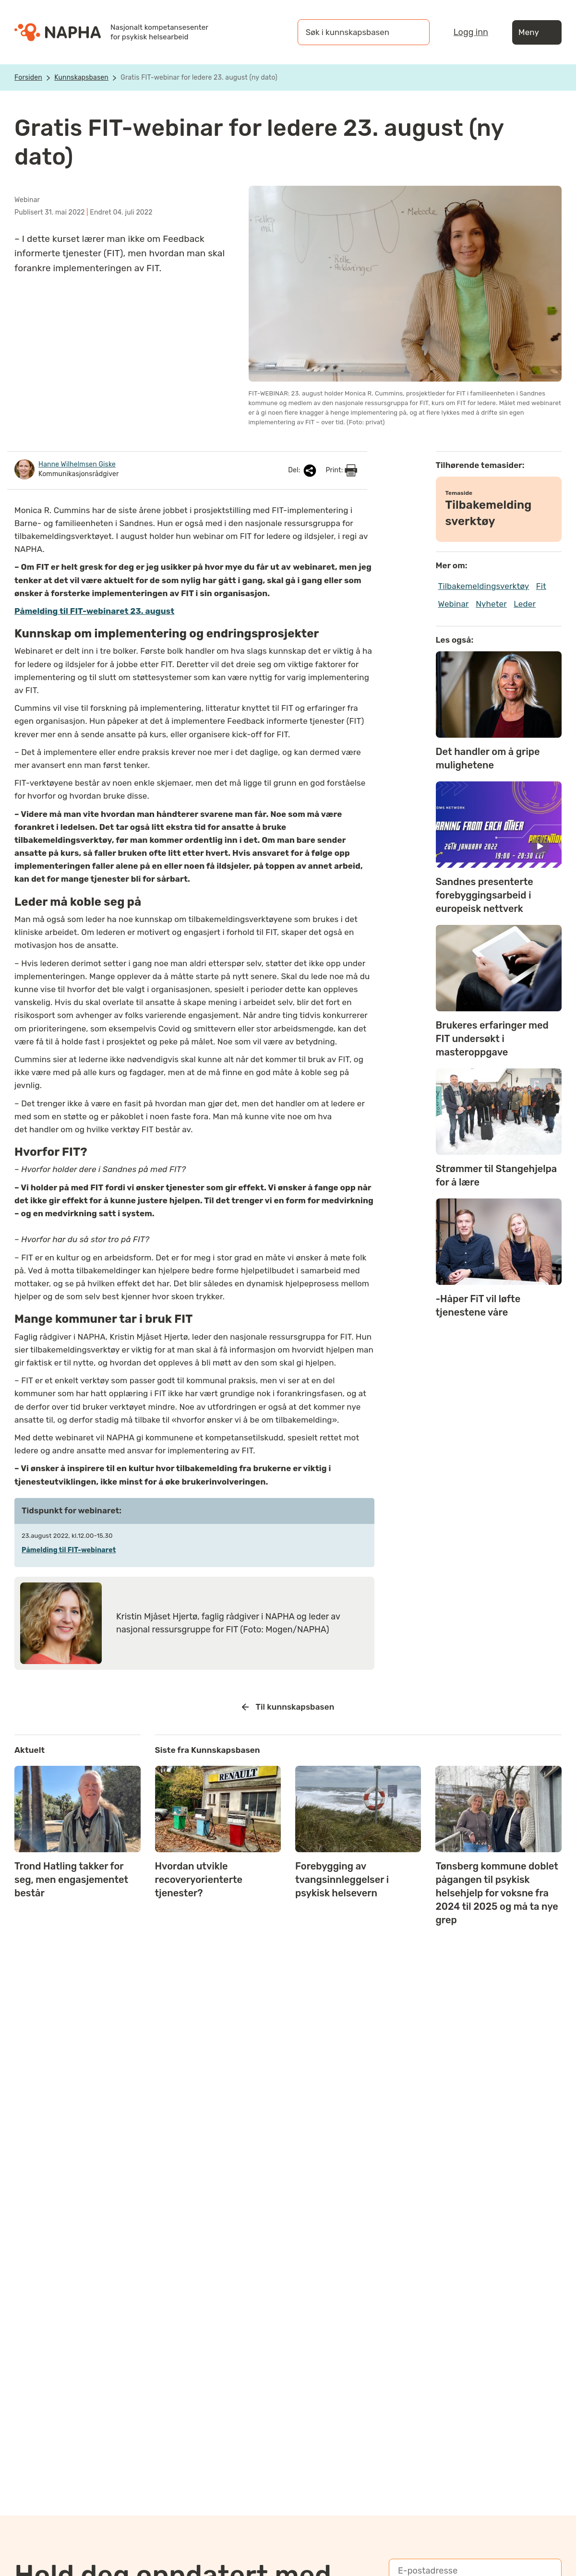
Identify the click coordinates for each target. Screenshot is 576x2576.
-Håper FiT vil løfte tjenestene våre (478, 1305)
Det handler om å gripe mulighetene (488, 758)
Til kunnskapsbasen (288, 1707)
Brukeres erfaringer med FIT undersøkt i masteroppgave (492, 1038)
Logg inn (471, 32)
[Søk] (412, 32)
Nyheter (491, 604)
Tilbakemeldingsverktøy (483, 586)
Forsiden (28, 77)
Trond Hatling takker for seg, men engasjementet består (71, 1879)
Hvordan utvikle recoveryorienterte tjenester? (199, 1879)
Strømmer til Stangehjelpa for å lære (496, 1175)
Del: (303, 471)
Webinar (453, 604)
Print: (341, 470)
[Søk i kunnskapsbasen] (354, 32)
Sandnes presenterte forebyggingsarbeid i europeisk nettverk (484, 895)
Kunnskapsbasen (81, 77)
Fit (541, 586)
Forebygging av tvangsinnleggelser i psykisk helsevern (342, 1879)
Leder (525, 604)
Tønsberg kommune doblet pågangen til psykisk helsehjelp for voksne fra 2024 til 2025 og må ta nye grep (496, 1893)
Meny (536, 32)
